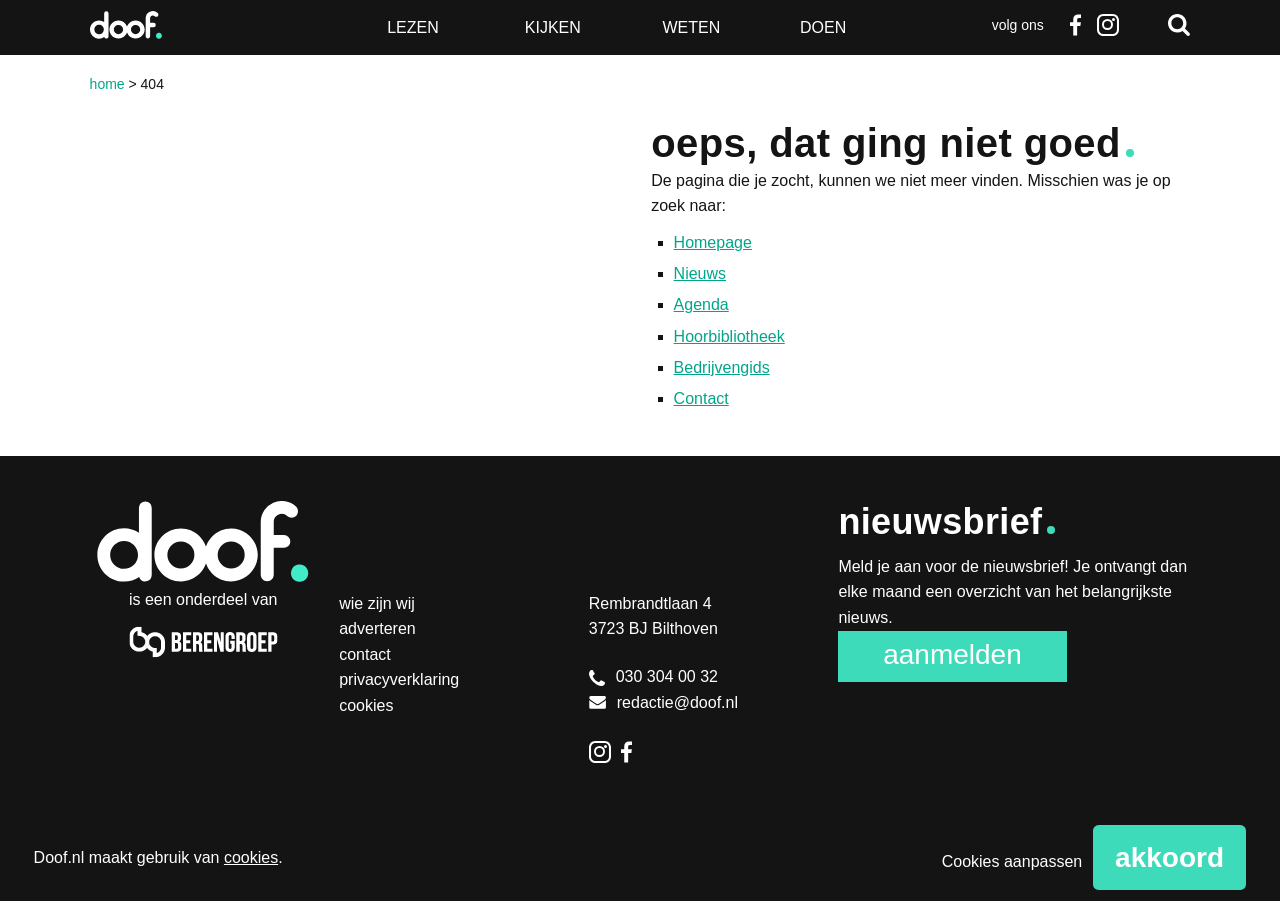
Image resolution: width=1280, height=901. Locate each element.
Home (107, 84)
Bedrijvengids (722, 367)
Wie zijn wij (377, 603)
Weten (691, 27)
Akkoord (1169, 857)
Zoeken (1179, 25)
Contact (701, 398)
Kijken (553, 27)
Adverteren (377, 628)
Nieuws (700, 273)
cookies (251, 857)
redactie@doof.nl (663, 702)
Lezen (413, 27)
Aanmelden (952, 654)
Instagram (1107, 25)
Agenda (701, 304)
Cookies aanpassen (1012, 861)
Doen (823, 27)
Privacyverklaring (399, 679)
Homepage (713, 242)
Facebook (1076, 25)
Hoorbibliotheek (729, 336)
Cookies (366, 705)
